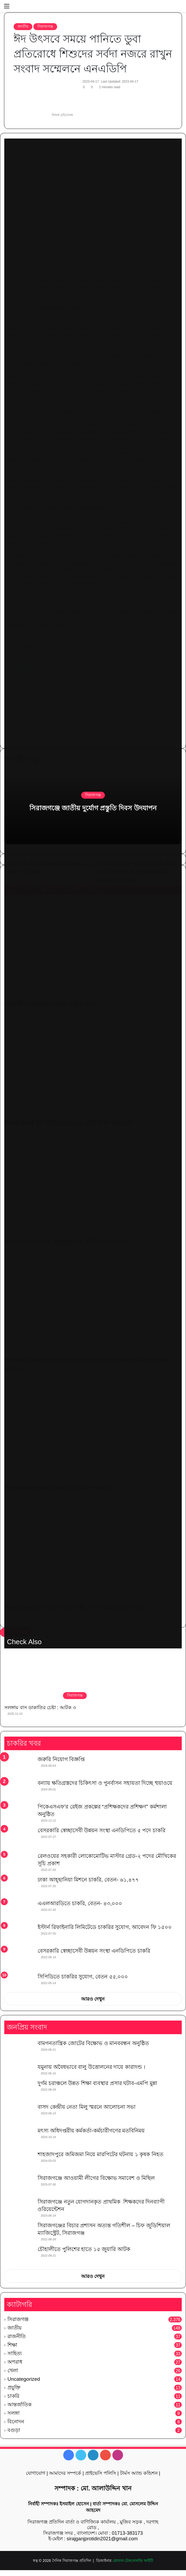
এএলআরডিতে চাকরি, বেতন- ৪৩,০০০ (80, 1903)
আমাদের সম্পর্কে (65, 2473)
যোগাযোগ (35, 2473)
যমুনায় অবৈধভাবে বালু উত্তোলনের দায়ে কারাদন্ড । (91, 2067)
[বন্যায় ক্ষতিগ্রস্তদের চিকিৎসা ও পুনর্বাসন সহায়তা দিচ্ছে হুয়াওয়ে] (19, 1789)
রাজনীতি (16, 2336)
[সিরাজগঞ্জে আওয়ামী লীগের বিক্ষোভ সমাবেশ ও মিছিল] (19, 2184)
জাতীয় (23, 26)
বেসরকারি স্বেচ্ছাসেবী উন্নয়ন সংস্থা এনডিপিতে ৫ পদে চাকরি (101, 1830)
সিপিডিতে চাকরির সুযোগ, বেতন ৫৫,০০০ (83, 1977)
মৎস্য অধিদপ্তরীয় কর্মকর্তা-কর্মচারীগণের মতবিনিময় (91, 2131)
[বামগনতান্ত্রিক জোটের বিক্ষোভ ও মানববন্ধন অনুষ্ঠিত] (19, 2049)
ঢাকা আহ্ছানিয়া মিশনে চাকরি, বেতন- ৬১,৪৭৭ (88, 1880)
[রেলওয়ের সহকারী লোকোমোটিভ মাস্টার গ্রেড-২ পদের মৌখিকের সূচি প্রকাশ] (19, 1862)
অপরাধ (14, 2362)
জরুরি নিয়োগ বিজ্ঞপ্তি (61, 1759)
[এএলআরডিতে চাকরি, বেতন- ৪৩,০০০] (19, 1910)
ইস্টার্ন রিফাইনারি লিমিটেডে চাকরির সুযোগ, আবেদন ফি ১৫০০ (105, 1927)
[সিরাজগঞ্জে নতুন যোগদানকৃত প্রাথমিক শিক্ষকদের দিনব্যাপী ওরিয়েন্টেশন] (19, 2208)
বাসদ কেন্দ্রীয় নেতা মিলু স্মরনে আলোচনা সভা (87, 2107)
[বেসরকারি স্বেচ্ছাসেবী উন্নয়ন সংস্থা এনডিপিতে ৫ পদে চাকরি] (19, 1838)
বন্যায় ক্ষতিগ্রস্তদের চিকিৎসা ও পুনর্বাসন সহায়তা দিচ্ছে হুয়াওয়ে (105, 1783)
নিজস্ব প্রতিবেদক (62, 115)
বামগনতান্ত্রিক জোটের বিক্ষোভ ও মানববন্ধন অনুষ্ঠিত (93, 2043)
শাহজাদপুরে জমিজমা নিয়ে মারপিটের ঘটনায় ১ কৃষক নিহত (100, 2154)
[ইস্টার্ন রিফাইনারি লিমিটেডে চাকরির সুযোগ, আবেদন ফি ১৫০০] (19, 1933)
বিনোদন (15, 2421)
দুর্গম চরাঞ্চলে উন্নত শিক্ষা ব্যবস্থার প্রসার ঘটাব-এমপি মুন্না (97, 2083)
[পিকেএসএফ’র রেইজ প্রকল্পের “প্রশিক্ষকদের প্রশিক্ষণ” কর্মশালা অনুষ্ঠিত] (19, 1813)
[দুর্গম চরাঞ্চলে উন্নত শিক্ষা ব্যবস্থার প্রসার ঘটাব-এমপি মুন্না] (19, 2089)
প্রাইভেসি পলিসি (100, 2473)
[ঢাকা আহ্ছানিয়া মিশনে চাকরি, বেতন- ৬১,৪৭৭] (19, 1886)
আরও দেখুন (93, 1999)
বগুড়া (13, 2430)
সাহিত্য (14, 2353)
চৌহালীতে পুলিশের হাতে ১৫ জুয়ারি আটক (84, 2249)
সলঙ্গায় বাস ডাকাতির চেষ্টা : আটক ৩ (40, 1707)
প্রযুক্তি (13, 2387)
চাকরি (13, 2396)
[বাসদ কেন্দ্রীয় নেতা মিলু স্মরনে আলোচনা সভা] (19, 2113)
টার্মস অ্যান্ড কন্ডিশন (139, 2473)
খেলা (12, 2370)
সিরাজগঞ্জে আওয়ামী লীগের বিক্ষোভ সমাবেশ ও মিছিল (96, 2178)
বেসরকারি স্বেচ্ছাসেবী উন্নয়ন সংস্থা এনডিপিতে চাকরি (94, 1951)
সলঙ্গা (13, 2413)
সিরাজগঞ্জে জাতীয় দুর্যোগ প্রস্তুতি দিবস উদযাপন (93, 808)
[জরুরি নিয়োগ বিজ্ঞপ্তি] (19, 1765)
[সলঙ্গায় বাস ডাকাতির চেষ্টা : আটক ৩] (46, 1678)
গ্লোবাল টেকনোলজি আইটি (133, 2560)
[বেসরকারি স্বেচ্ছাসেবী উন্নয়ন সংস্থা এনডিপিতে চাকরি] (19, 1958)
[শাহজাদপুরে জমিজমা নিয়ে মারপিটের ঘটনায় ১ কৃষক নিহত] (19, 2161)
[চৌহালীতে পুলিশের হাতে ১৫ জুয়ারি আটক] (19, 2255)
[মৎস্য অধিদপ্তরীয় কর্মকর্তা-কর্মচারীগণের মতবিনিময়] (19, 2137)
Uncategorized (23, 2379)
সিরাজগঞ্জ (45, 26)
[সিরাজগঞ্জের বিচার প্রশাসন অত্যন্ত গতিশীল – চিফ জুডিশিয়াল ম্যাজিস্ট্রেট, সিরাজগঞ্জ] (19, 2232)
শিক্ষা (12, 2345)
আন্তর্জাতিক (19, 2404)
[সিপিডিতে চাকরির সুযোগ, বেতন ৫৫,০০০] (19, 1980)
